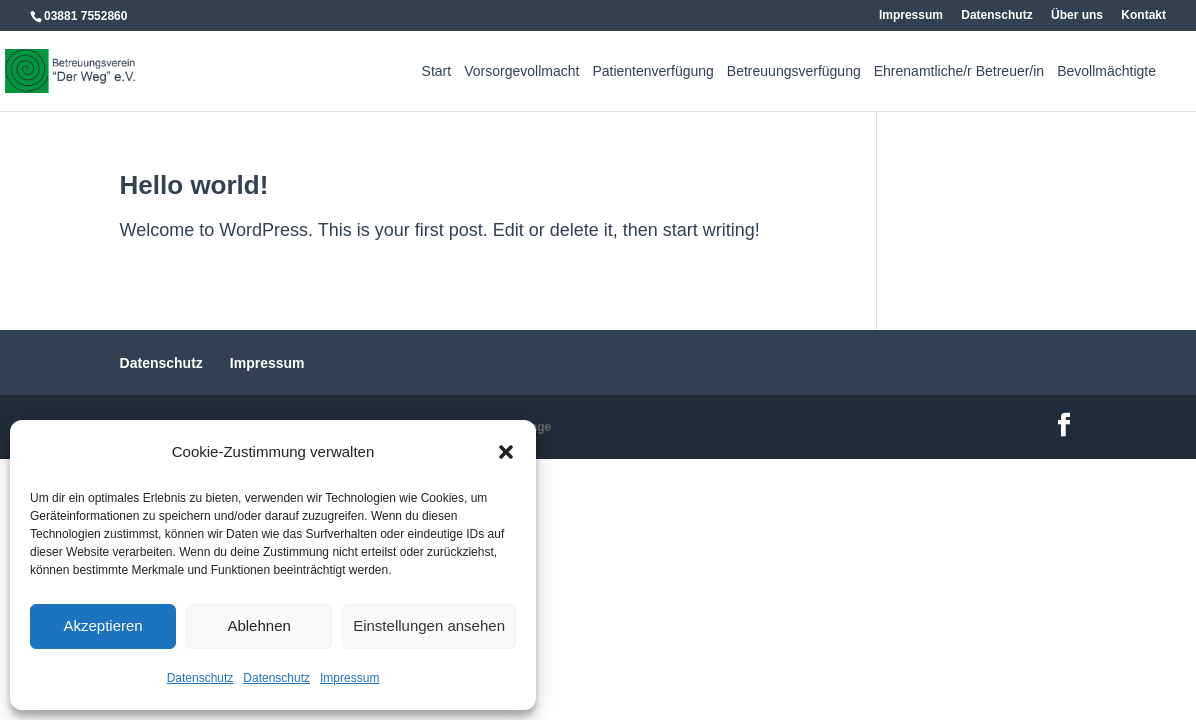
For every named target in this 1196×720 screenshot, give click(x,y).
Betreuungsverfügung (794, 71)
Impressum (349, 678)
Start (437, 71)
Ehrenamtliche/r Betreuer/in (959, 71)
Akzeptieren (102, 625)
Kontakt (1143, 15)
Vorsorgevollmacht (521, 71)
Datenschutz (200, 678)
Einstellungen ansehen (429, 625)
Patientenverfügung (652, 71)
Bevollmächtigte (1106, 71)
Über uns (1077, 15)
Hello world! (194, 185)
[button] (506, 452)
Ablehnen (258, 625)
